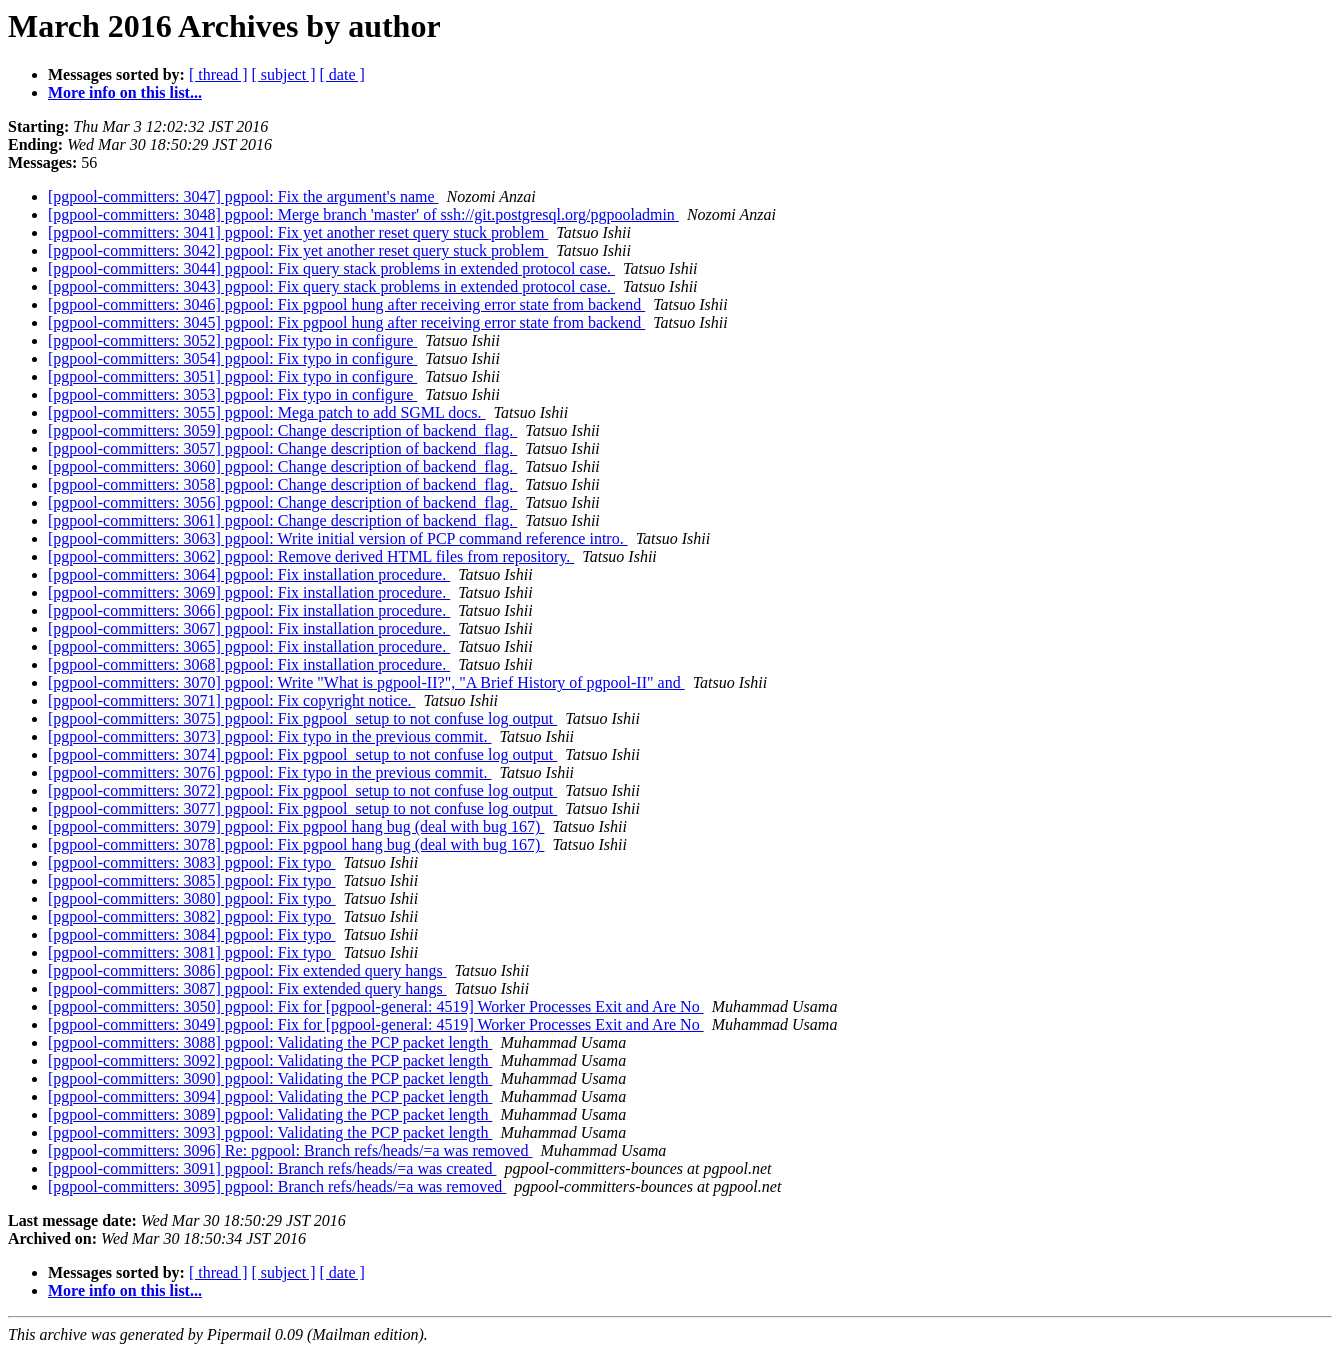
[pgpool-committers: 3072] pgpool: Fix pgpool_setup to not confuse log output (302, 790)
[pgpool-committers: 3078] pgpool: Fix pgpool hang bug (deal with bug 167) (296, 844)
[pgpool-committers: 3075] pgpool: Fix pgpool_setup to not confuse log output (302, 718)
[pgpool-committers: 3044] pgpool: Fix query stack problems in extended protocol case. (331, 268)
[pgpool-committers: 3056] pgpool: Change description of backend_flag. (282, 502)
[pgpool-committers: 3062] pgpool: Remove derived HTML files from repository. (311, 556)
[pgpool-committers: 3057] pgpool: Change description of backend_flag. (282, 448)
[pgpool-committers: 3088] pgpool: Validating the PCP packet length (270, 1042)
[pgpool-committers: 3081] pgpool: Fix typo (192, 952)
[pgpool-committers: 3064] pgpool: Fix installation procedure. (249, 574)
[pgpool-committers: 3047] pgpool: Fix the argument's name (243, 196)
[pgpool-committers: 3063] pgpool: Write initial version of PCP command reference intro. (338, 538)
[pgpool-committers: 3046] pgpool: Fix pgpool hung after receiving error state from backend (346, 304)
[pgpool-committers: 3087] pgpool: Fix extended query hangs (247, 988)
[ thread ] (218, 74)
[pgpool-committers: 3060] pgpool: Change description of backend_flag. (282, 466)
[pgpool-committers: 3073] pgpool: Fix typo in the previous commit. (270, 736)
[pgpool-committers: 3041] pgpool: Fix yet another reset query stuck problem (298, 232)
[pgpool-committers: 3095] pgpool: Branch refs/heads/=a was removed (277, 1186)
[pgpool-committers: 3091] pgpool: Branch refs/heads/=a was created (272, 1168)
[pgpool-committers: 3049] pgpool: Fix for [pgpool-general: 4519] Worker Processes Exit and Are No (376, 1024)
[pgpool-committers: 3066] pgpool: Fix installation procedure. (249, 610)
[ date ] (342, 74)
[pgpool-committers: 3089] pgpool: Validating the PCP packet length (270, 1114)
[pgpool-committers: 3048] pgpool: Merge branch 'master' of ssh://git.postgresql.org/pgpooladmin (363, 214)
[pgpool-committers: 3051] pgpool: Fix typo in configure (232, 376)
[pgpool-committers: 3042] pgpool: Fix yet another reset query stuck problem (298, 250)
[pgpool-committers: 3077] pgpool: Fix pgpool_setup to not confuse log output (302, 808)
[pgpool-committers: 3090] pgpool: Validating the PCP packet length (270, 1078)
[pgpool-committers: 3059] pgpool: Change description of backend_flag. (282, 430)
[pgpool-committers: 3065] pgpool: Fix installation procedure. (249, 646)
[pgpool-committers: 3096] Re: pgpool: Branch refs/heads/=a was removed (290, 1150)
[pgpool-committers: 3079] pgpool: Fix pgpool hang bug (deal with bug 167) (296, 826)
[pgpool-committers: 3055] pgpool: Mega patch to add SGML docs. (267, 412)
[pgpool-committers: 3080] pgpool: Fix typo (192, 898)
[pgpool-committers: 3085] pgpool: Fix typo (192, 880)
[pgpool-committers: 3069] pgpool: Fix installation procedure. (249, 592)
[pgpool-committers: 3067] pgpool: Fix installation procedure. (249, 628)
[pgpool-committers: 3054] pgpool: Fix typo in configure (232, 358)
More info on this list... (125, 92)
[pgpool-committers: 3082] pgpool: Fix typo (192, 916)
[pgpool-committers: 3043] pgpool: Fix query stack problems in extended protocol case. (331, 286)
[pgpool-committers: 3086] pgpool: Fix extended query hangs (247, 970)
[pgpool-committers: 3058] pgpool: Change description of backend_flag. (282, 484)
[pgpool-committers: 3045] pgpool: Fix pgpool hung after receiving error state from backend (346, 322)
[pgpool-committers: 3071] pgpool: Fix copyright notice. (232, 700)
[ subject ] (284, 74)
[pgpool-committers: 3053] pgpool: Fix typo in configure (232, 394)
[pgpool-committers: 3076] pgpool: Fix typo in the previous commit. (270, 772)
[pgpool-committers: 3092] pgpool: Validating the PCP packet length (270, 1060)
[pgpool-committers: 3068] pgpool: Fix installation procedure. (249, 664)
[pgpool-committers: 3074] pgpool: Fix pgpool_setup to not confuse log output (302, 754)
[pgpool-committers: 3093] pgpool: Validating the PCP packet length (270, 1132)
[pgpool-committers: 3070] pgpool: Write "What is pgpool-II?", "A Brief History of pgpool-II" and (366, 682)
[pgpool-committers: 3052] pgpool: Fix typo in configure (232, 340)
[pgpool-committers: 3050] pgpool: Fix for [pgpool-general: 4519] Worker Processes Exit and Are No (376, 1006)
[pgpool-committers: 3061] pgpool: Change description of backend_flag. (282, 520)
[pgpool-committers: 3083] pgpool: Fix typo (192, 862)
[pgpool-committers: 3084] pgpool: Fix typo (192, 934)
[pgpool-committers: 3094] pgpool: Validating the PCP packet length (270, 1096)
